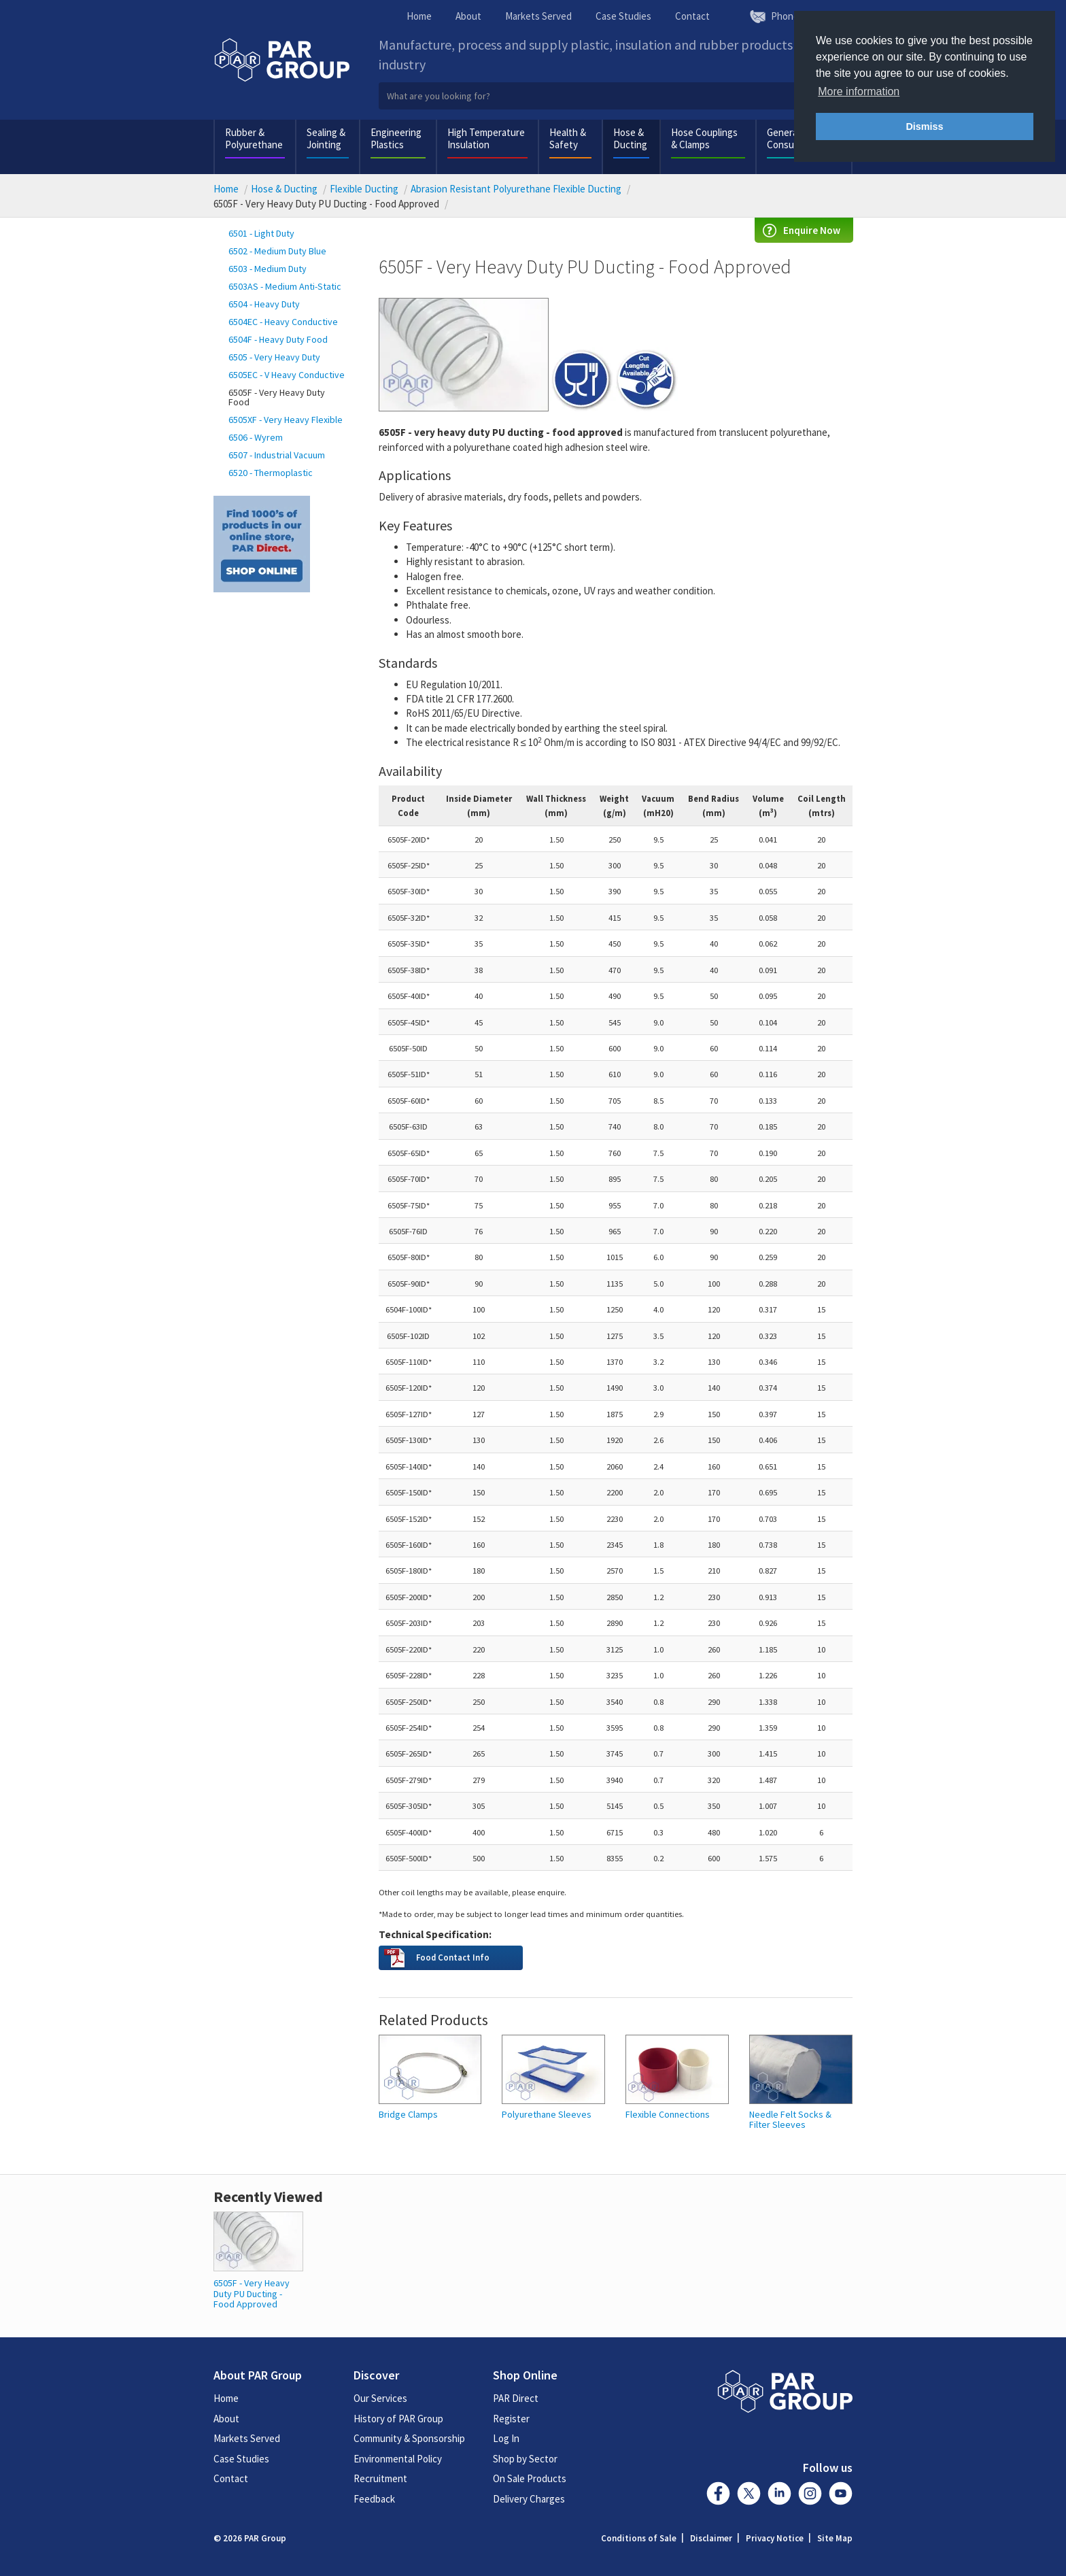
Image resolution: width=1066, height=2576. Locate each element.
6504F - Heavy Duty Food (278, 339)
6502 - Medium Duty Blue (277, 251)
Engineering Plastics (396, 138)
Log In (506, 2438)
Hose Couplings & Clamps (704, 138)
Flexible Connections (667, 2114)
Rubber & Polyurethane (254, 138)
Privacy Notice (775, 2538)
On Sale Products (529, 2478)
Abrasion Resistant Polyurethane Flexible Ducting (516, 188)
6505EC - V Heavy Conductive (286, 375)
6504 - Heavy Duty (264, 304)
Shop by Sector (525, 2458)
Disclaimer (711, 2538)
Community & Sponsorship (409, 2438)
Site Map (835, 2538)
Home (419, 16)
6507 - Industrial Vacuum (276, 455)
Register (511, 2418)
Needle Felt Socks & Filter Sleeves (790, 2120)
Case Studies (623, 16)
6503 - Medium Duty (267, 268)
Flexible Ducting (364, 188)
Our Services (380, 2398)
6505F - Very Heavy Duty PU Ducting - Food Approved (251, 2293)
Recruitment (380, 2478)
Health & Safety (567, 138)
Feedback (374, 2498)
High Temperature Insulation (486, 138)
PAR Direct (515, 2398)
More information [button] (858, 91)
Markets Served (538, 16)
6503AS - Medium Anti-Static (284, 286)
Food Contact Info (452, 1957)
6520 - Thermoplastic (270, 473)
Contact (692, 16)
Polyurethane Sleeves (546, 2114)
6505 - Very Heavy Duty (274, 357)
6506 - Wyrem (255, 437)
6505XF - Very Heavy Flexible (285, 419)
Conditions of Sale (638, 2538)
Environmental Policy (398, 2458)
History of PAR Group (398, 2418)
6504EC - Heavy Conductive (283, 322)
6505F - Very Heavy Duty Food (276, 397)
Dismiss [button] (924, 126)
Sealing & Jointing (326, 138)
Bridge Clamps (408, 2114)
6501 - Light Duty (261, 233)
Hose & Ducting (630, 138)
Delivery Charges (529, 2498)
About (468, 16)
